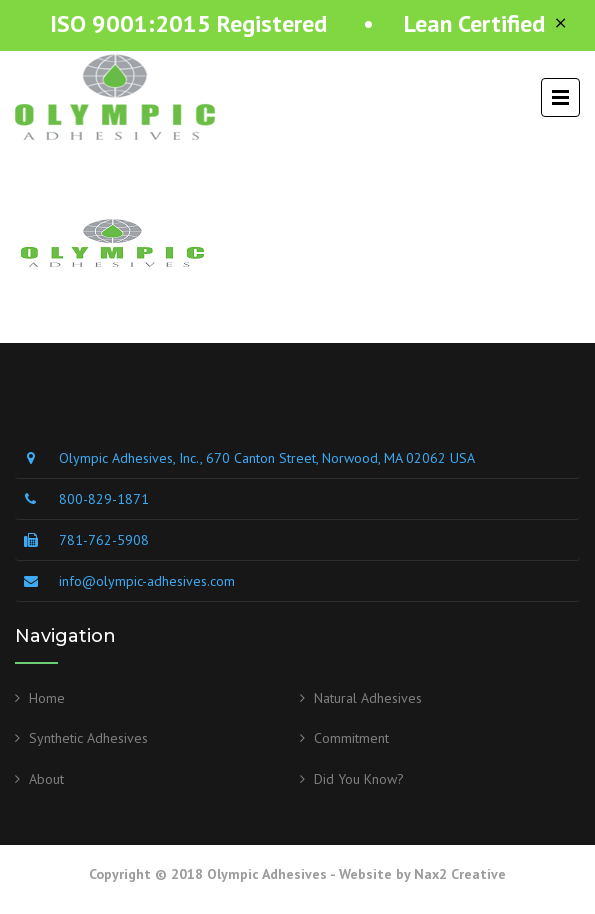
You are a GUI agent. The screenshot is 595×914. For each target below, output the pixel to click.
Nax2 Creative (460, 874)
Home (47, 698)
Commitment (351, 738)
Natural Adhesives (368, 698)
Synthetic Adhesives (88, 738)
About (46, 779)
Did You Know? (359, 779)
